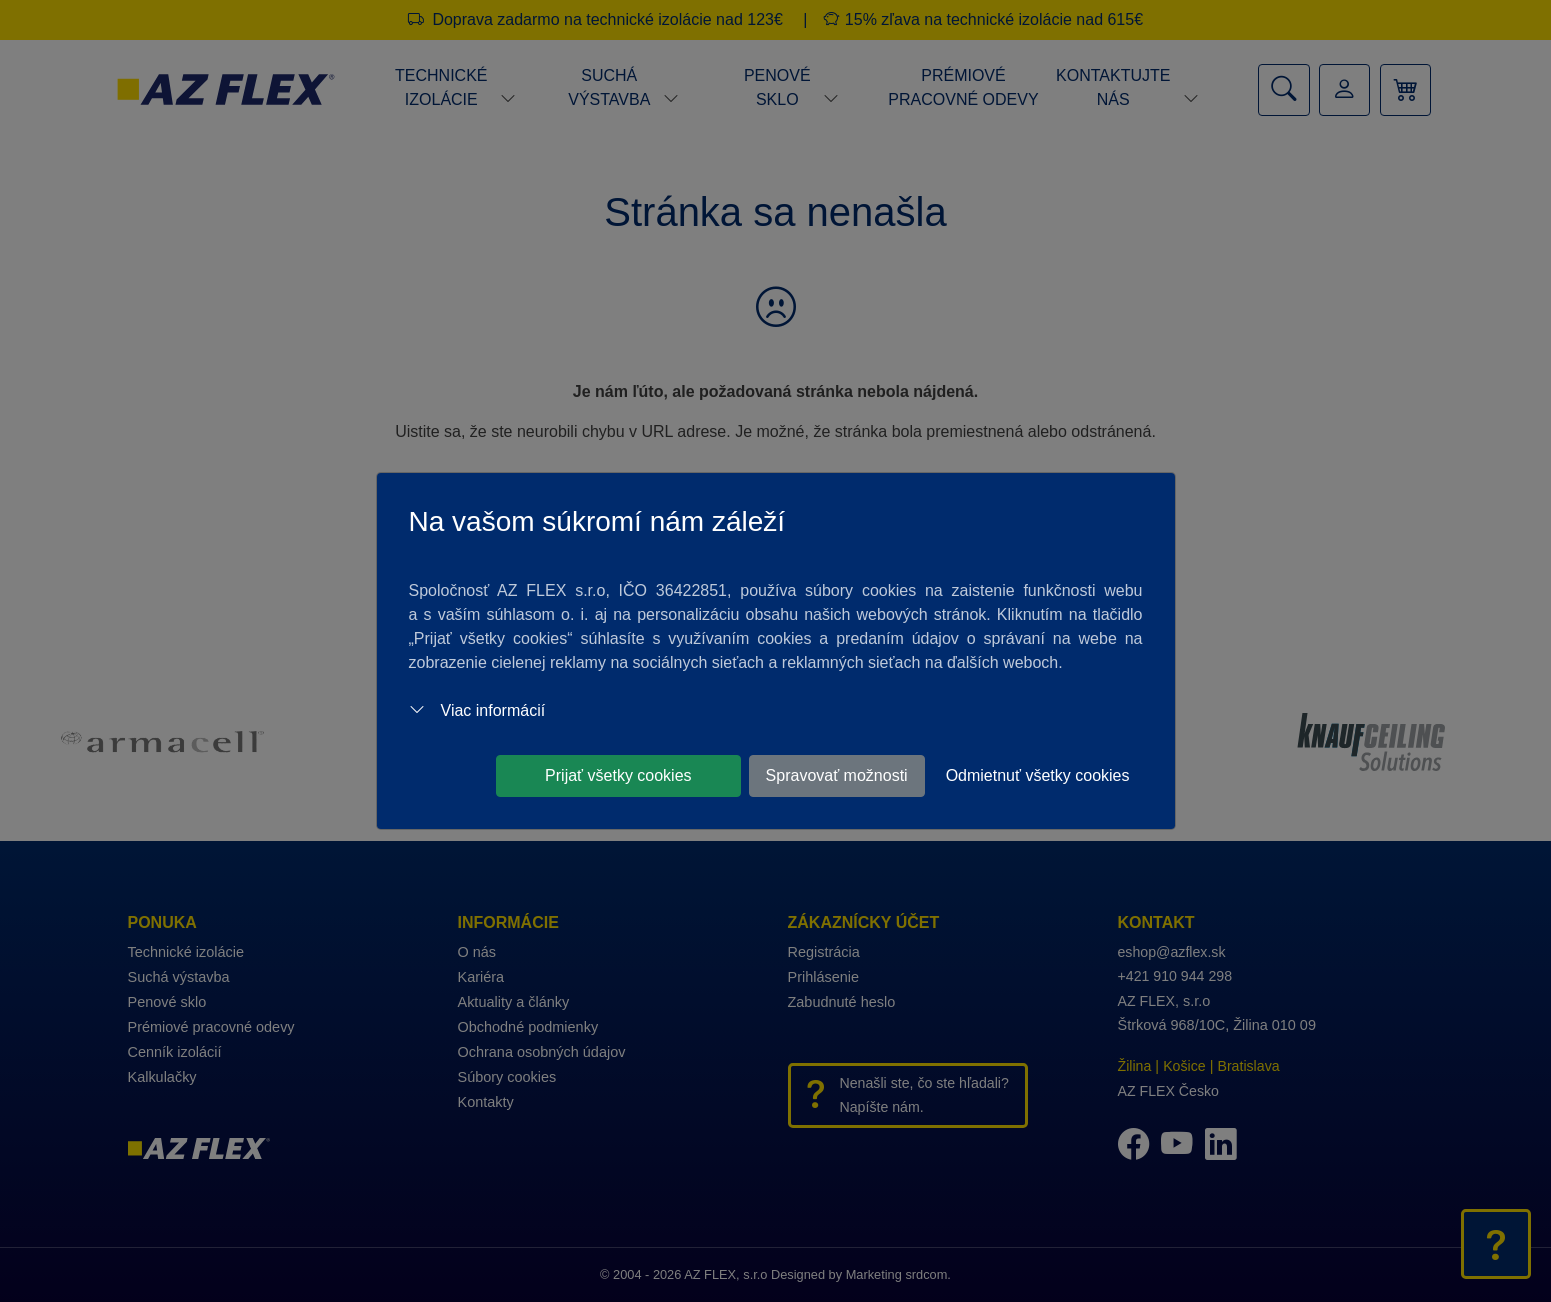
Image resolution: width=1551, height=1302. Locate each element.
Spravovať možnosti (837, 775)
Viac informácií (477, 710)
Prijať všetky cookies (618, 775)
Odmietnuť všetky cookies (1038, 775)
